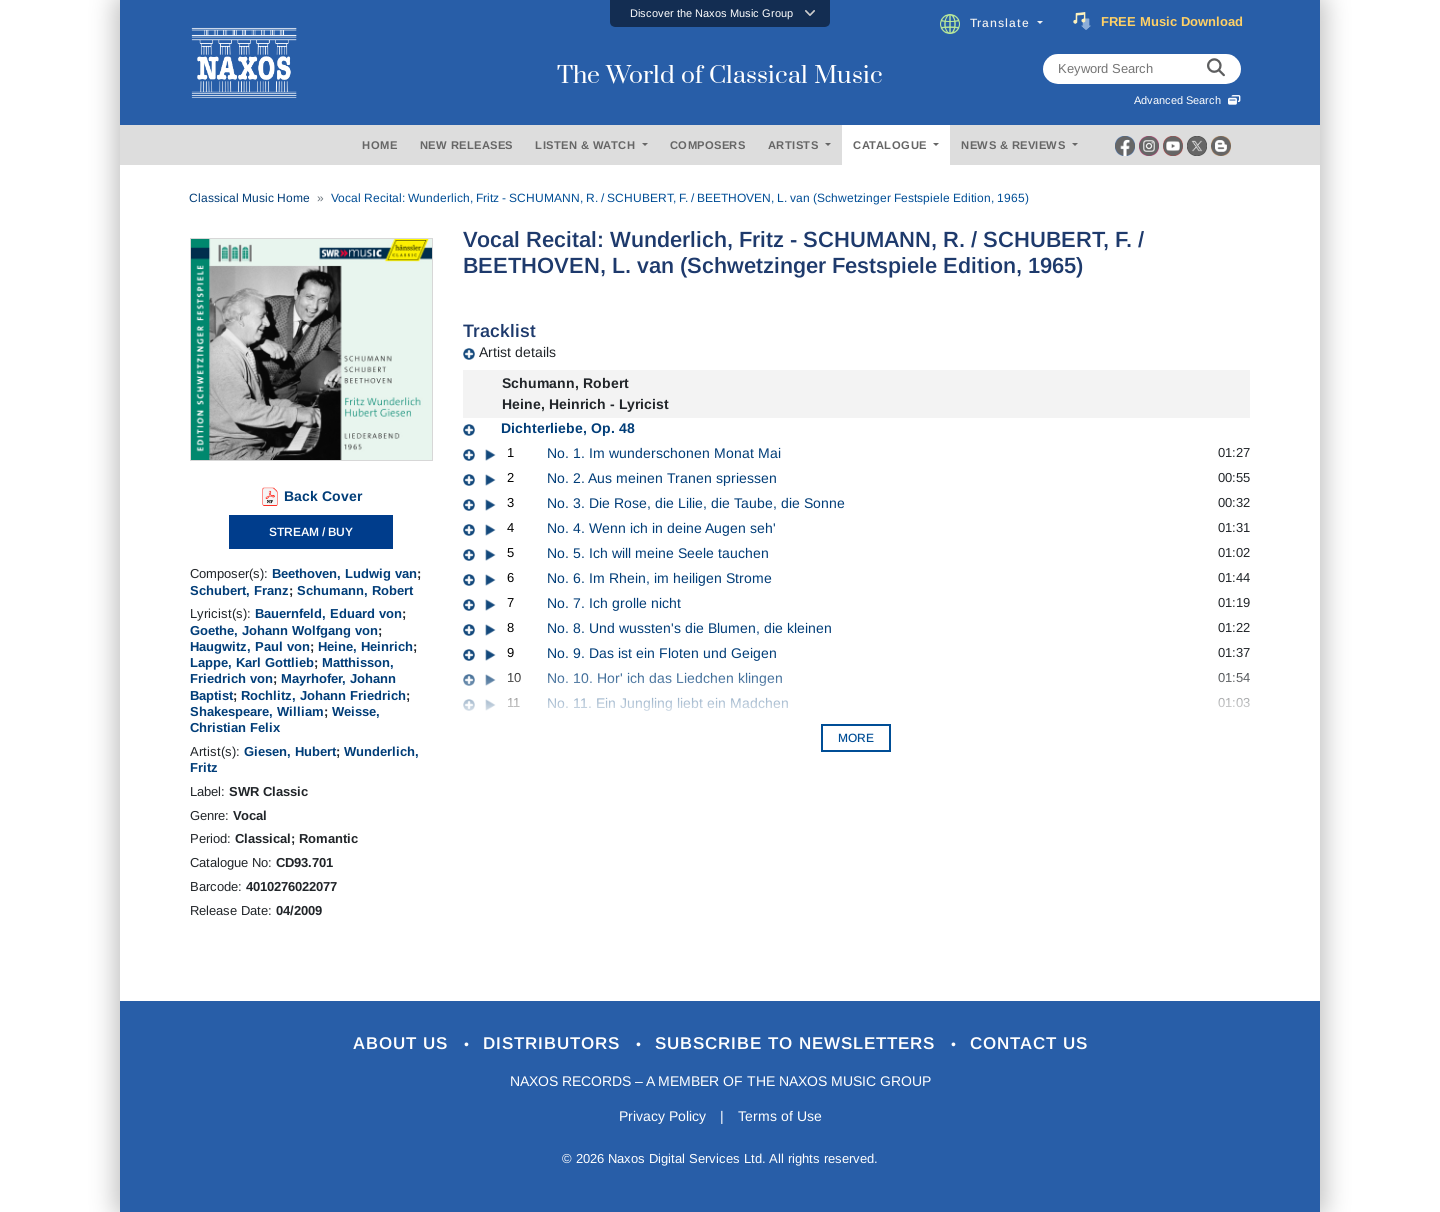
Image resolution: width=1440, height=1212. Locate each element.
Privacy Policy (662, 1116)
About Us (403, 1043)
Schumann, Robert (355, 590)
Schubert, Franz (239, 590)
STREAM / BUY (311, 532)
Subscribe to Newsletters (798, 1043)
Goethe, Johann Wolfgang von (284, 630)
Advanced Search (1187, 100)
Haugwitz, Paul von (250, 646)
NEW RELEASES (466, 145)
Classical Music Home (249, 198)
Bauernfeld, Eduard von (328, 613)
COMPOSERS (708, 145)
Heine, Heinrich (365, 646)
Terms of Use (780, 1116)
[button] (720, 13)
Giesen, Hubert (290, 751)
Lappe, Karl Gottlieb (252, 662)
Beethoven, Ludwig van (344, 573)
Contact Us (1029, 1043)
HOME (379, 145)
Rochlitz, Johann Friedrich (323, 695)
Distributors (554, 1043)
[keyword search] (1216, 69)
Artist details (517, 352)
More (856, 738)
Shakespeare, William (257, 711)
